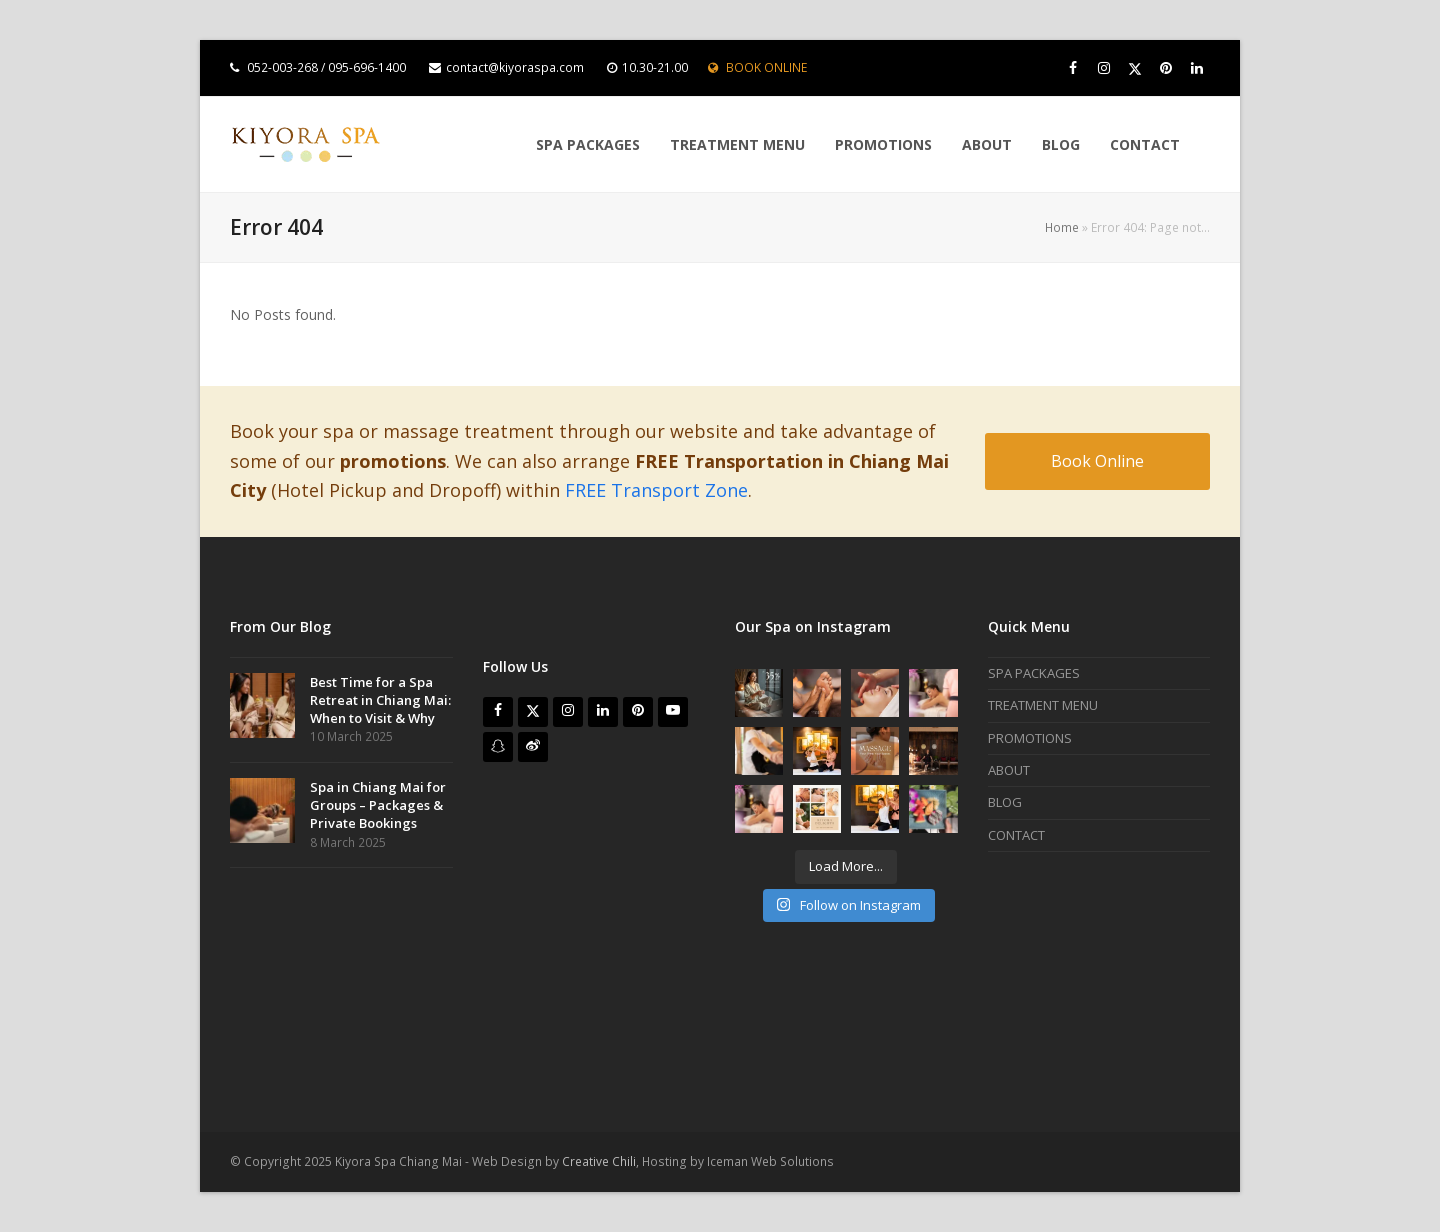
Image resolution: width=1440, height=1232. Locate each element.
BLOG (1005, 802)
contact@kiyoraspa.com (515, 67)
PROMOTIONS (1030, 738)
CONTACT (1016, 835)
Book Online (1097, 461)
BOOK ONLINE (766, 67)
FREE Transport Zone (656, 490)
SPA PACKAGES (1034, 673)
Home (1062, 227)
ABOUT (1009, 770)
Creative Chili (599, 1161)
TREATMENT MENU (1043, 705)
